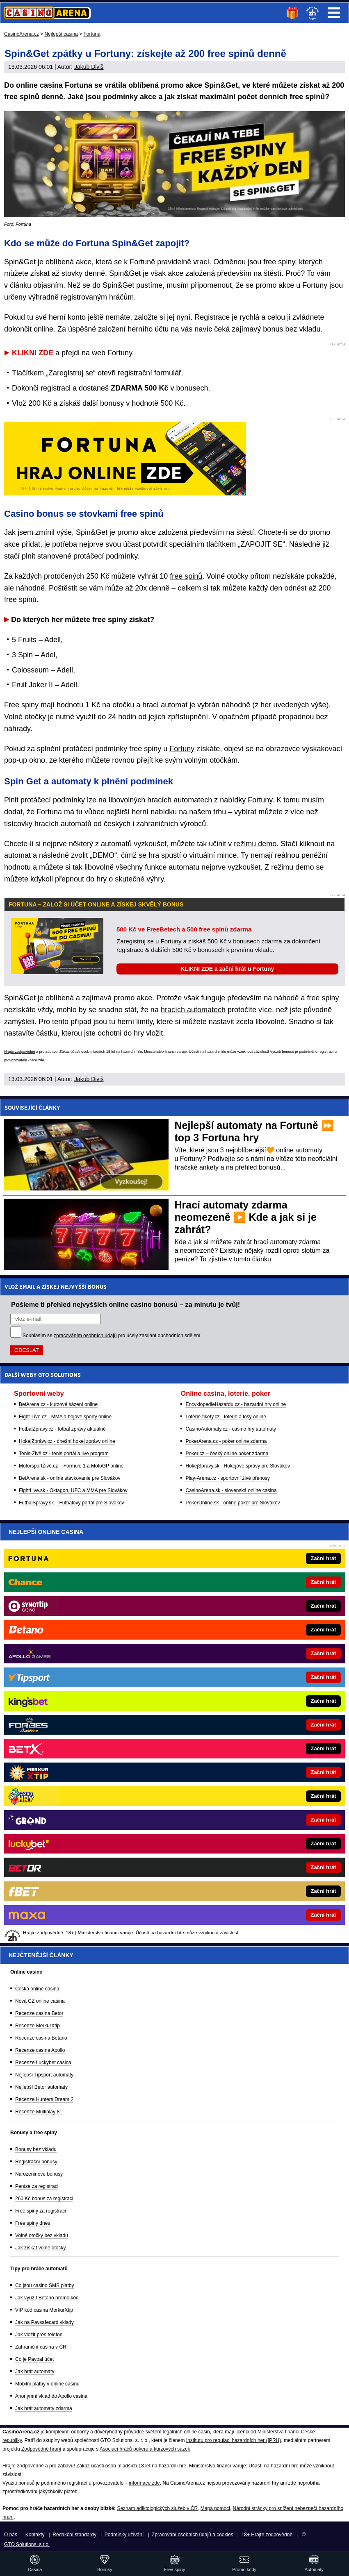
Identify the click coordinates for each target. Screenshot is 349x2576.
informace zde (144, 2483)
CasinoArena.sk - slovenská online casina (230, 1490)
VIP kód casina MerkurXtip (44, 2310)
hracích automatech (193, 1010)
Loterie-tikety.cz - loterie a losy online (225, 1417)
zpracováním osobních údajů (85, 1335)
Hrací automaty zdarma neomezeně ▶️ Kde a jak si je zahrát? (246, 1217)
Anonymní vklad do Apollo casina (51, 2396)
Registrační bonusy (36, 2162)
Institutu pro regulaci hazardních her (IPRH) (233, 2440)
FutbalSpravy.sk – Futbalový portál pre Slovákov (71, 1503)
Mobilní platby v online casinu (47, 2384)
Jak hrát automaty (34, 2371)
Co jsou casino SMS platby (44, 2285)
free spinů (186, 576)
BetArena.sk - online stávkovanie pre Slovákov (69, 1478)
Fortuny (181, 749)
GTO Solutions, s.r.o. (27, 2544)
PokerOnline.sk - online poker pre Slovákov (232, 1503)
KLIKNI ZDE (32, 353)
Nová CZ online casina (40, 2001)
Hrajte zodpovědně (19, 1051)
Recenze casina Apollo (40, 2050)
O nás (10, 2534)
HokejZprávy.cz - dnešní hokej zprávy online (67, 1441)
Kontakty (35, 2534)
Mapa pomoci (215, 2508)
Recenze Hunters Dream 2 (44, 2099)
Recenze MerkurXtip (37, 2026)
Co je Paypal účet (34, 2359)
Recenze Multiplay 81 (38, 2112)
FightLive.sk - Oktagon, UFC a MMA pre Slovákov (73, 1490)
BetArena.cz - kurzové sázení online (58, 1404)
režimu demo (255, 844)
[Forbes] (202, 1725)
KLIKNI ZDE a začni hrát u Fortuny (227, 968)
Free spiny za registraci (40, 2211)
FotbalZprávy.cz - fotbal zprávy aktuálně (62, 1429)
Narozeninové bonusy (39, 2174)
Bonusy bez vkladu (36, 2149)
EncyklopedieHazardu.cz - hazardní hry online (235, 1404)
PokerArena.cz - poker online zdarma (226, 1441)
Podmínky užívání (124, 2534)
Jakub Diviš (89, 67)
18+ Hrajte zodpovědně (267, 2534)
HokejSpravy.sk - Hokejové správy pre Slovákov (237, 1466)
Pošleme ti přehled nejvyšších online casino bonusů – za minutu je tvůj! (125, 1304)
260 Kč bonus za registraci (44, 2198)
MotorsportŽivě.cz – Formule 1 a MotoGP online (71, 1466)
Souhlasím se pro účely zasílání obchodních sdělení (112, 1335)
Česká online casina (37, 1989)
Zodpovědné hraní (41, 2449)
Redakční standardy (74, 2534)
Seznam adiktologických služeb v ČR (157, 2508)
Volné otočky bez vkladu (41, 2235)
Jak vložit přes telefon (38, 2334)
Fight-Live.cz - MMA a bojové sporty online (65, 1417)
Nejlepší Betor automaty (41, 2087)
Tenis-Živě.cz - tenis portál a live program (64, 1453)
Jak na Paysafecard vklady (44, 2322)
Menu (334, 12)
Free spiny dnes (32, 2223)
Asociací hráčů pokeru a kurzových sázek (145, 2449)
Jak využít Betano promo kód (47, 2298)
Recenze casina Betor (39, 2013)
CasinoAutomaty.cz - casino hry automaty (230, 1429)
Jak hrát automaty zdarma (43, 2408)
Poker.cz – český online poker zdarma (226, 1453)
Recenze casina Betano (41, 2038)
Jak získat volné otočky (40, 2248)
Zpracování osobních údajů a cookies (192, 2534)
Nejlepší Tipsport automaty (44, 2075)
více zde (37, 1060)
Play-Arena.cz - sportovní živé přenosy (227, 1478)
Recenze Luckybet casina (43, 2062)
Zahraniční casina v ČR (40, 2347)
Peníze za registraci (36, 2186)
